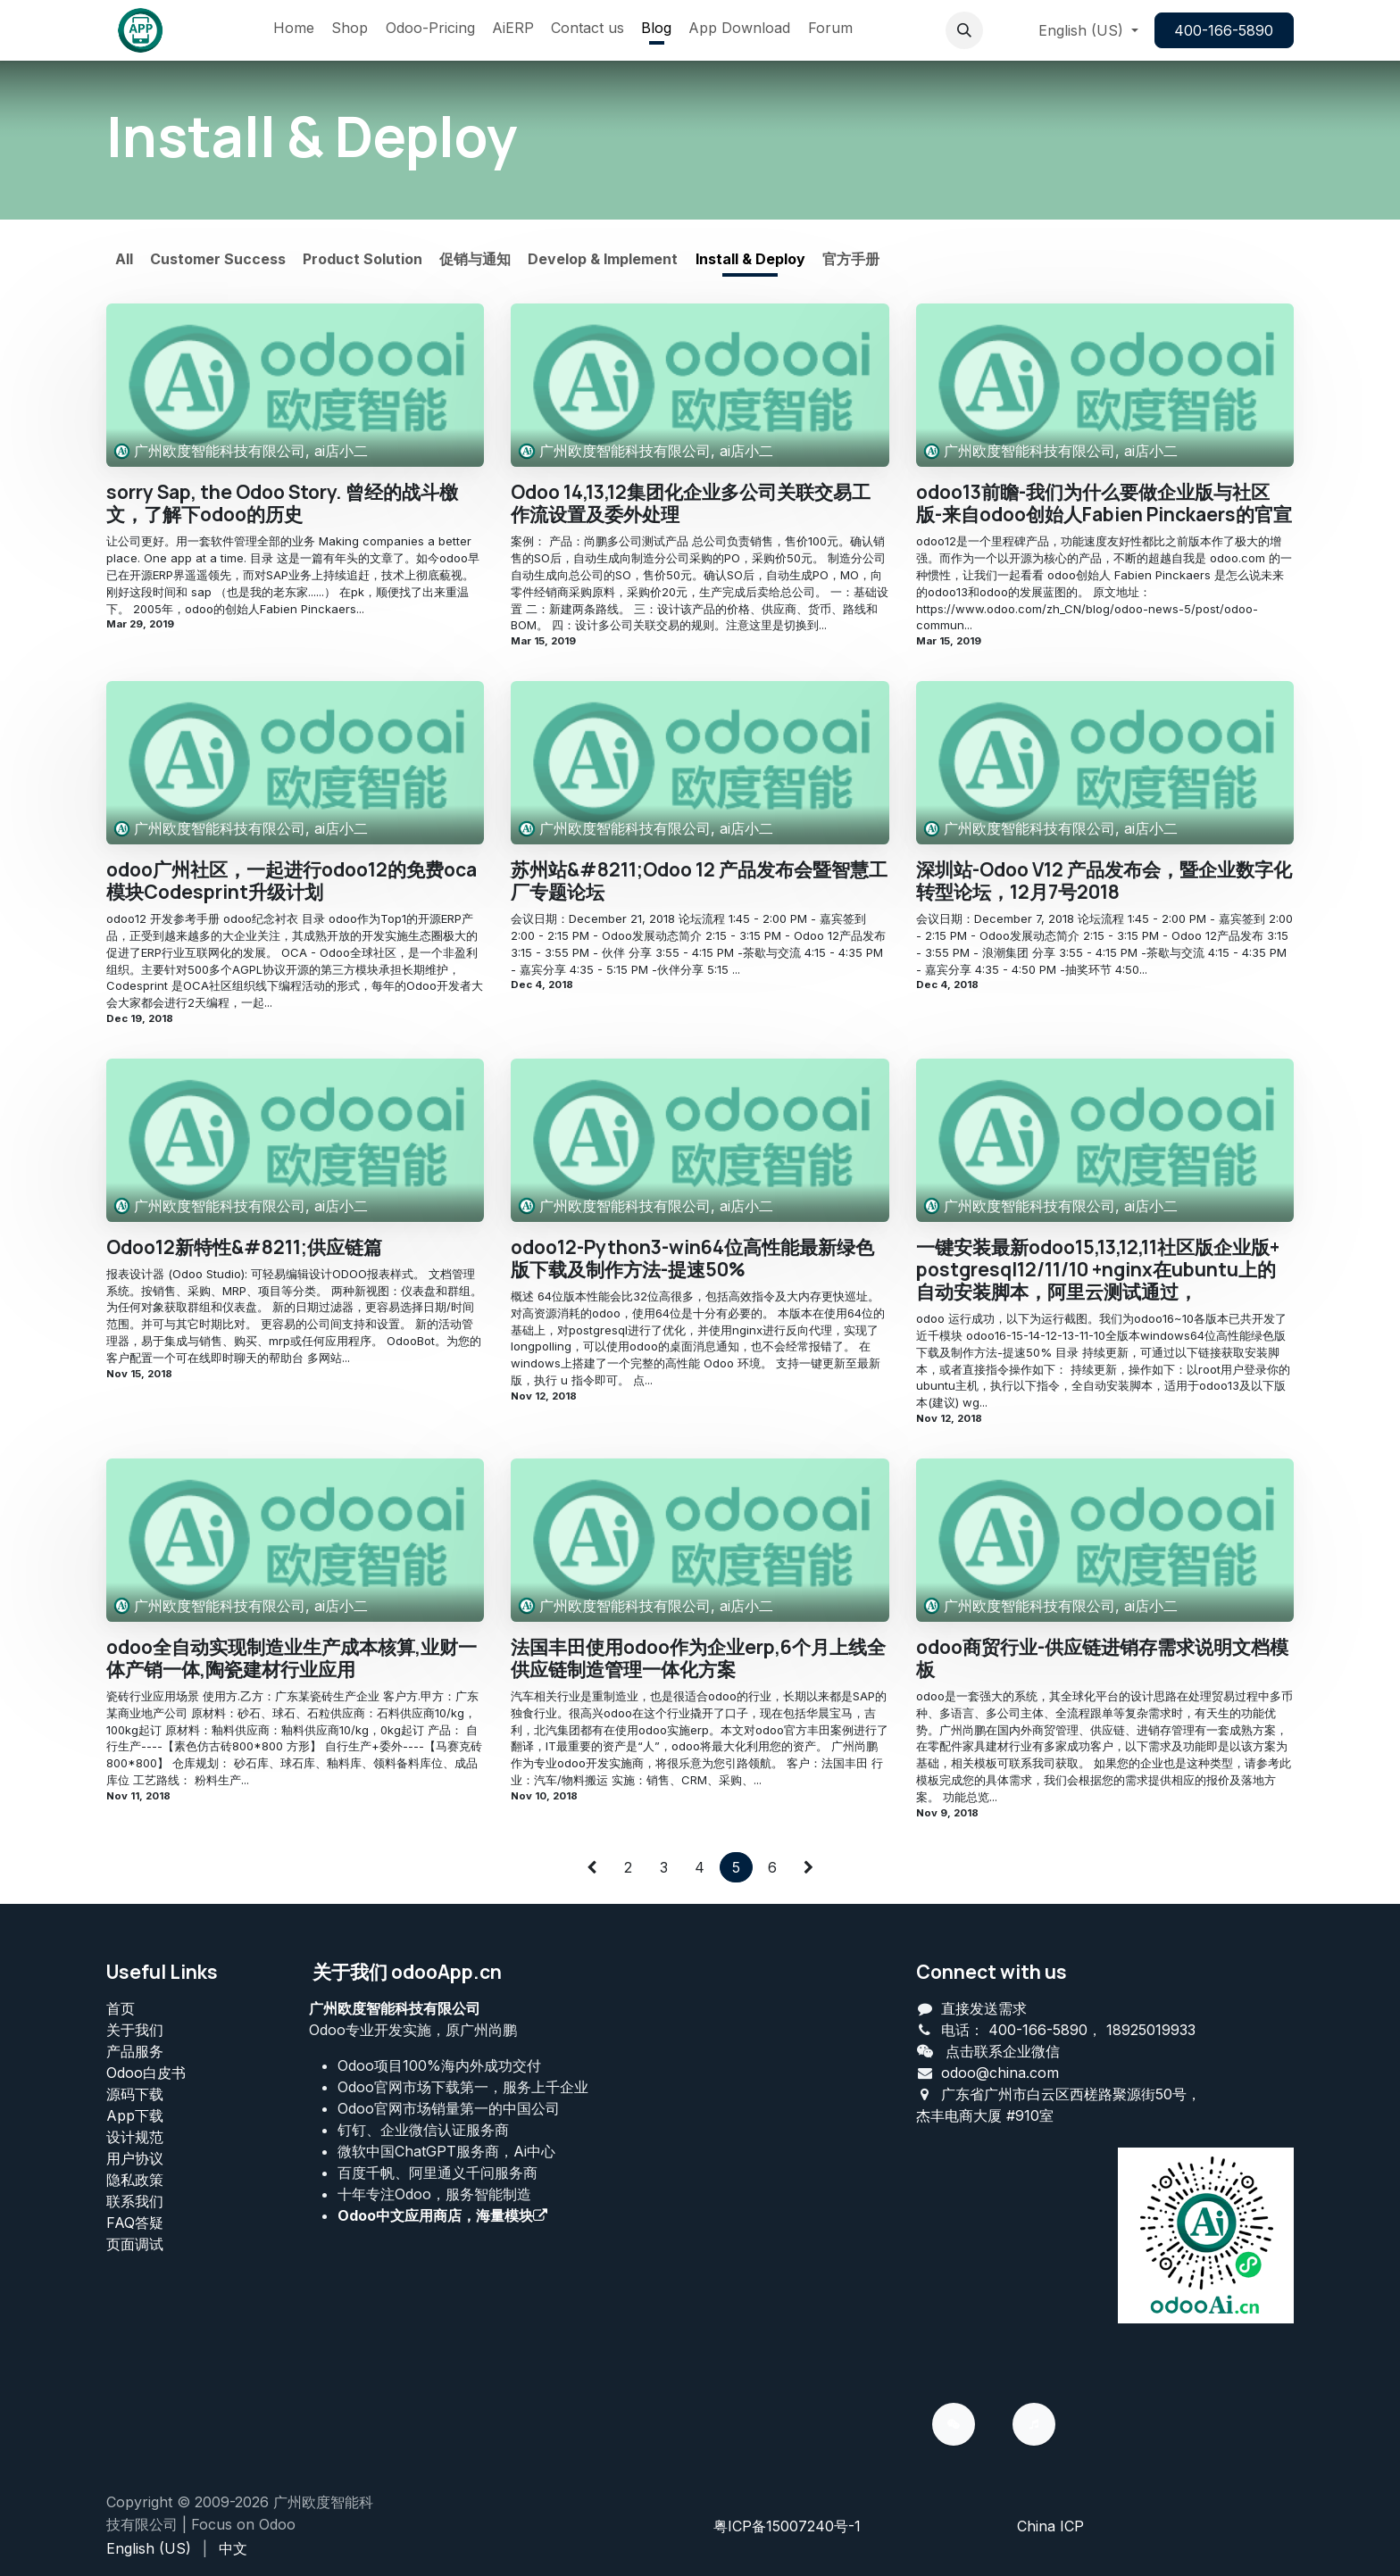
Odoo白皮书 (146, 2073)
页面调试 (134, 2244)
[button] (964, 30)
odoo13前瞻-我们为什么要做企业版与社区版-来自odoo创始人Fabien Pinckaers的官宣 (1104, 503)
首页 (120, 2008)
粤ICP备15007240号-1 (787, 2526)
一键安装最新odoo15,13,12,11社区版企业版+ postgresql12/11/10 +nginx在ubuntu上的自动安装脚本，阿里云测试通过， (1097, 1270)
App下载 (134, 2115)
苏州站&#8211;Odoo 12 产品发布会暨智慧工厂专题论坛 (699, 881)
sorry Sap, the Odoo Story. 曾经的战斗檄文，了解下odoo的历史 (282, 503)
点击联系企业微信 (1003, 2051)
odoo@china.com (1000, 2073)
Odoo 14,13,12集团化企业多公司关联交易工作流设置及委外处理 (691, 503)
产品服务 (134, 2051)
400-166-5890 (1223, 30)
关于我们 (134, 2030)
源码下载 (134, 2094)
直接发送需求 (984, 2008)
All (124, 259)
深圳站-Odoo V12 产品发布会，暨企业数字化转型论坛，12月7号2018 (1104, 881)
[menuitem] (293, 29)
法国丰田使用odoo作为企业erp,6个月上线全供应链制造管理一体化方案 (698, 1658)
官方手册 (850, 259)
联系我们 (134, 2201)
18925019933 (1151, 2030)
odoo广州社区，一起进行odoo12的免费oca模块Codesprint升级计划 (291, 881)
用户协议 (134, 2158)
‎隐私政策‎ (134, 2180)
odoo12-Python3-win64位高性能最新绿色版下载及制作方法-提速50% (692, 1258)
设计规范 (134, 2137)
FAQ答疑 (134, 2222)
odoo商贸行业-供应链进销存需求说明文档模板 (1102, 1658)
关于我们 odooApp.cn (407, 1971)
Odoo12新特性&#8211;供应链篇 (244, 1247)
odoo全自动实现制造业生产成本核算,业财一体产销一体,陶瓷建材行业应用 (291, 1658)
